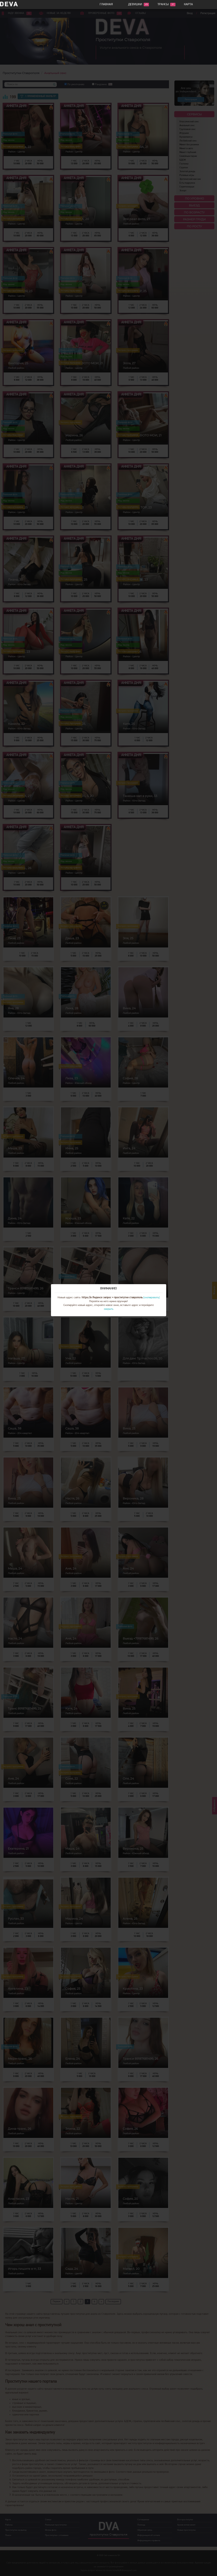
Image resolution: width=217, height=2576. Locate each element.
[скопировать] (151, 1297)
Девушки (135, 4)
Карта (188, 4)
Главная (106, 4)
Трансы (163, 4)
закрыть (108, 1309)
